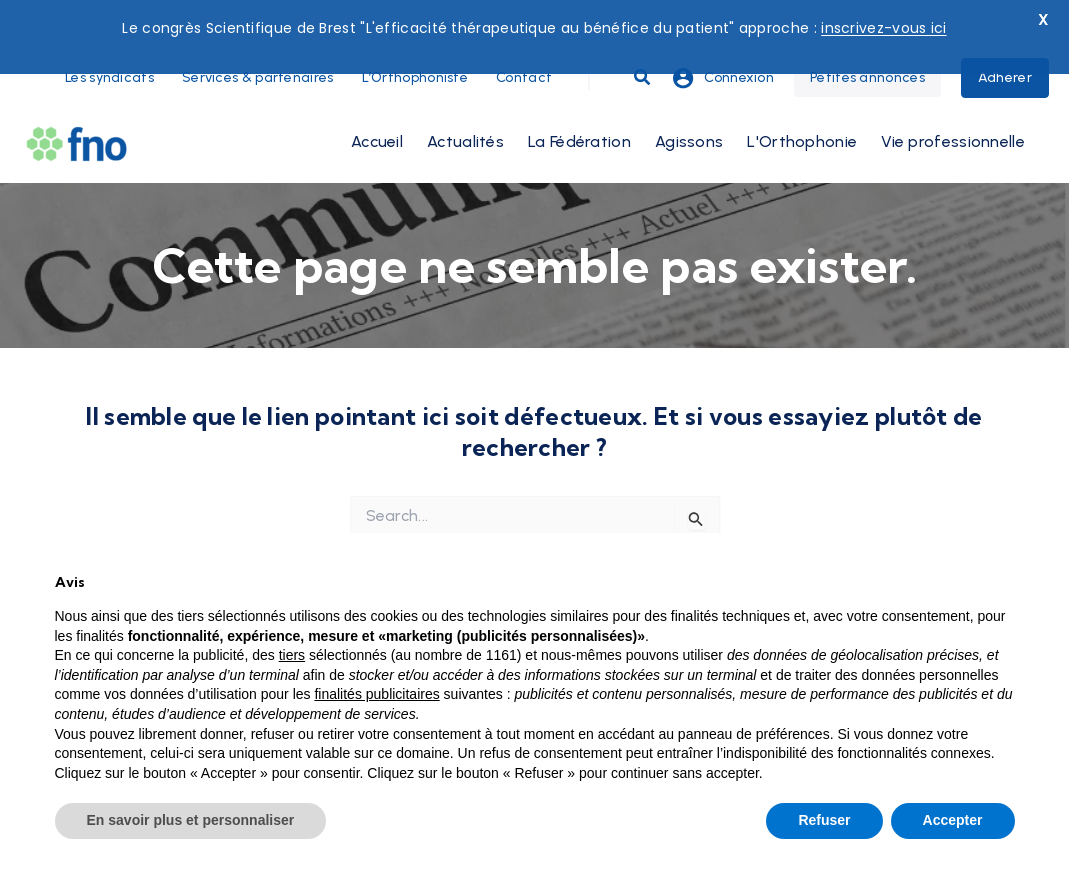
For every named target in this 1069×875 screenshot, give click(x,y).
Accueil (377, 100)
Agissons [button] (689, 100)
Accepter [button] (953, 820)
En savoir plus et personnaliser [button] (191, 820)
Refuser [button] (824, 820)
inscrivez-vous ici (883, 28)
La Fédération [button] (579, 100)
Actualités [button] (465, 100)
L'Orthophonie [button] (802, 100)
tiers (292, 655)
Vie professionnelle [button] (953, 100)
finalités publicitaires (376, 694)
